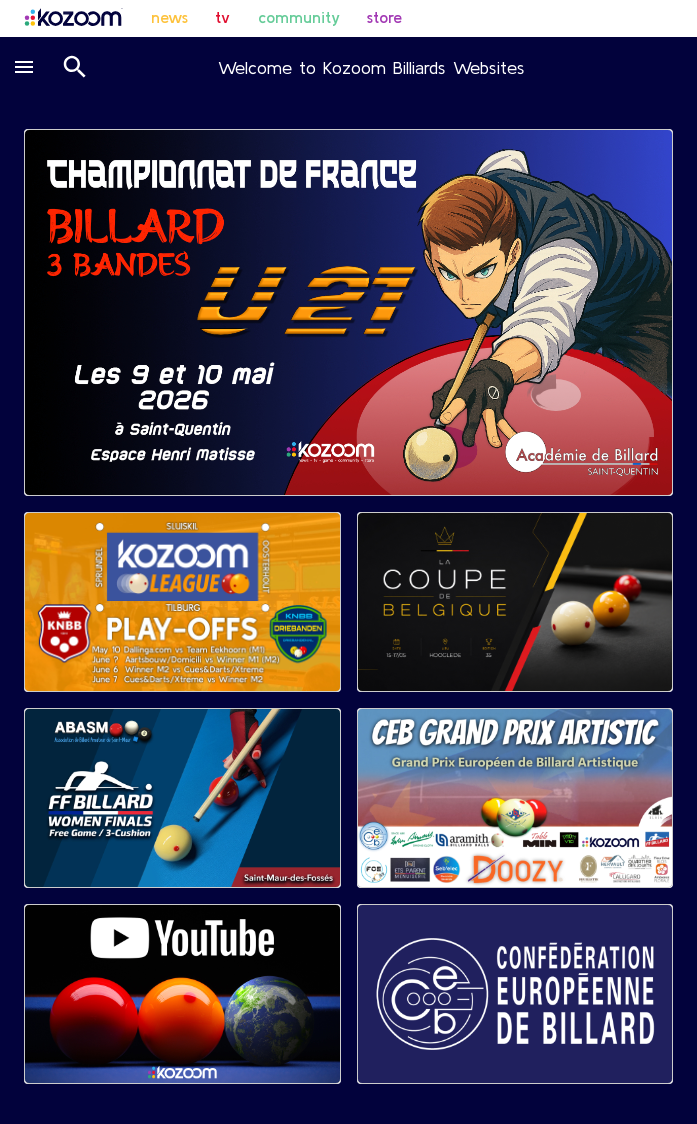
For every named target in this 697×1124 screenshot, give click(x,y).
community (299, 17)
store (384, 17)
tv (222, 17)
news (169, 17)
